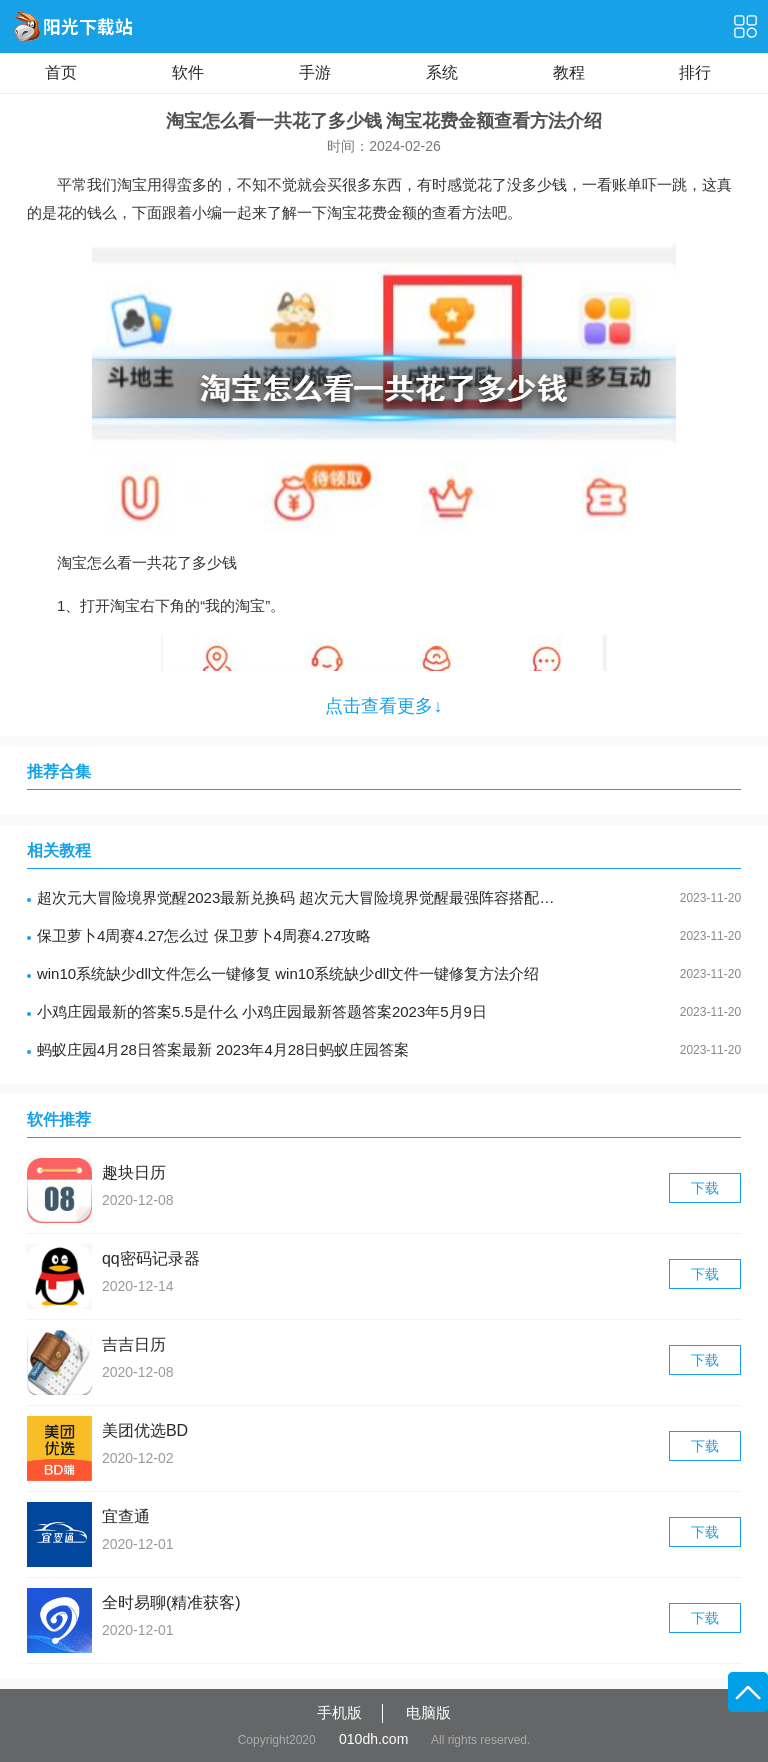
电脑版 (428, 1712)
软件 (188, 72)
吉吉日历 (134, 1344)
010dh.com (373, 1739)
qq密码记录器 (151, 1258)
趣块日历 (134, 1172)
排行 (695, 72)
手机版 (339, 1712)
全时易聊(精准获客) (171, 1602)
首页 (61, 72)
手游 (315, 72)
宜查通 (126, 1516)
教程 (569, 72)
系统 (442, 72)
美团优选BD (145, 1430)
